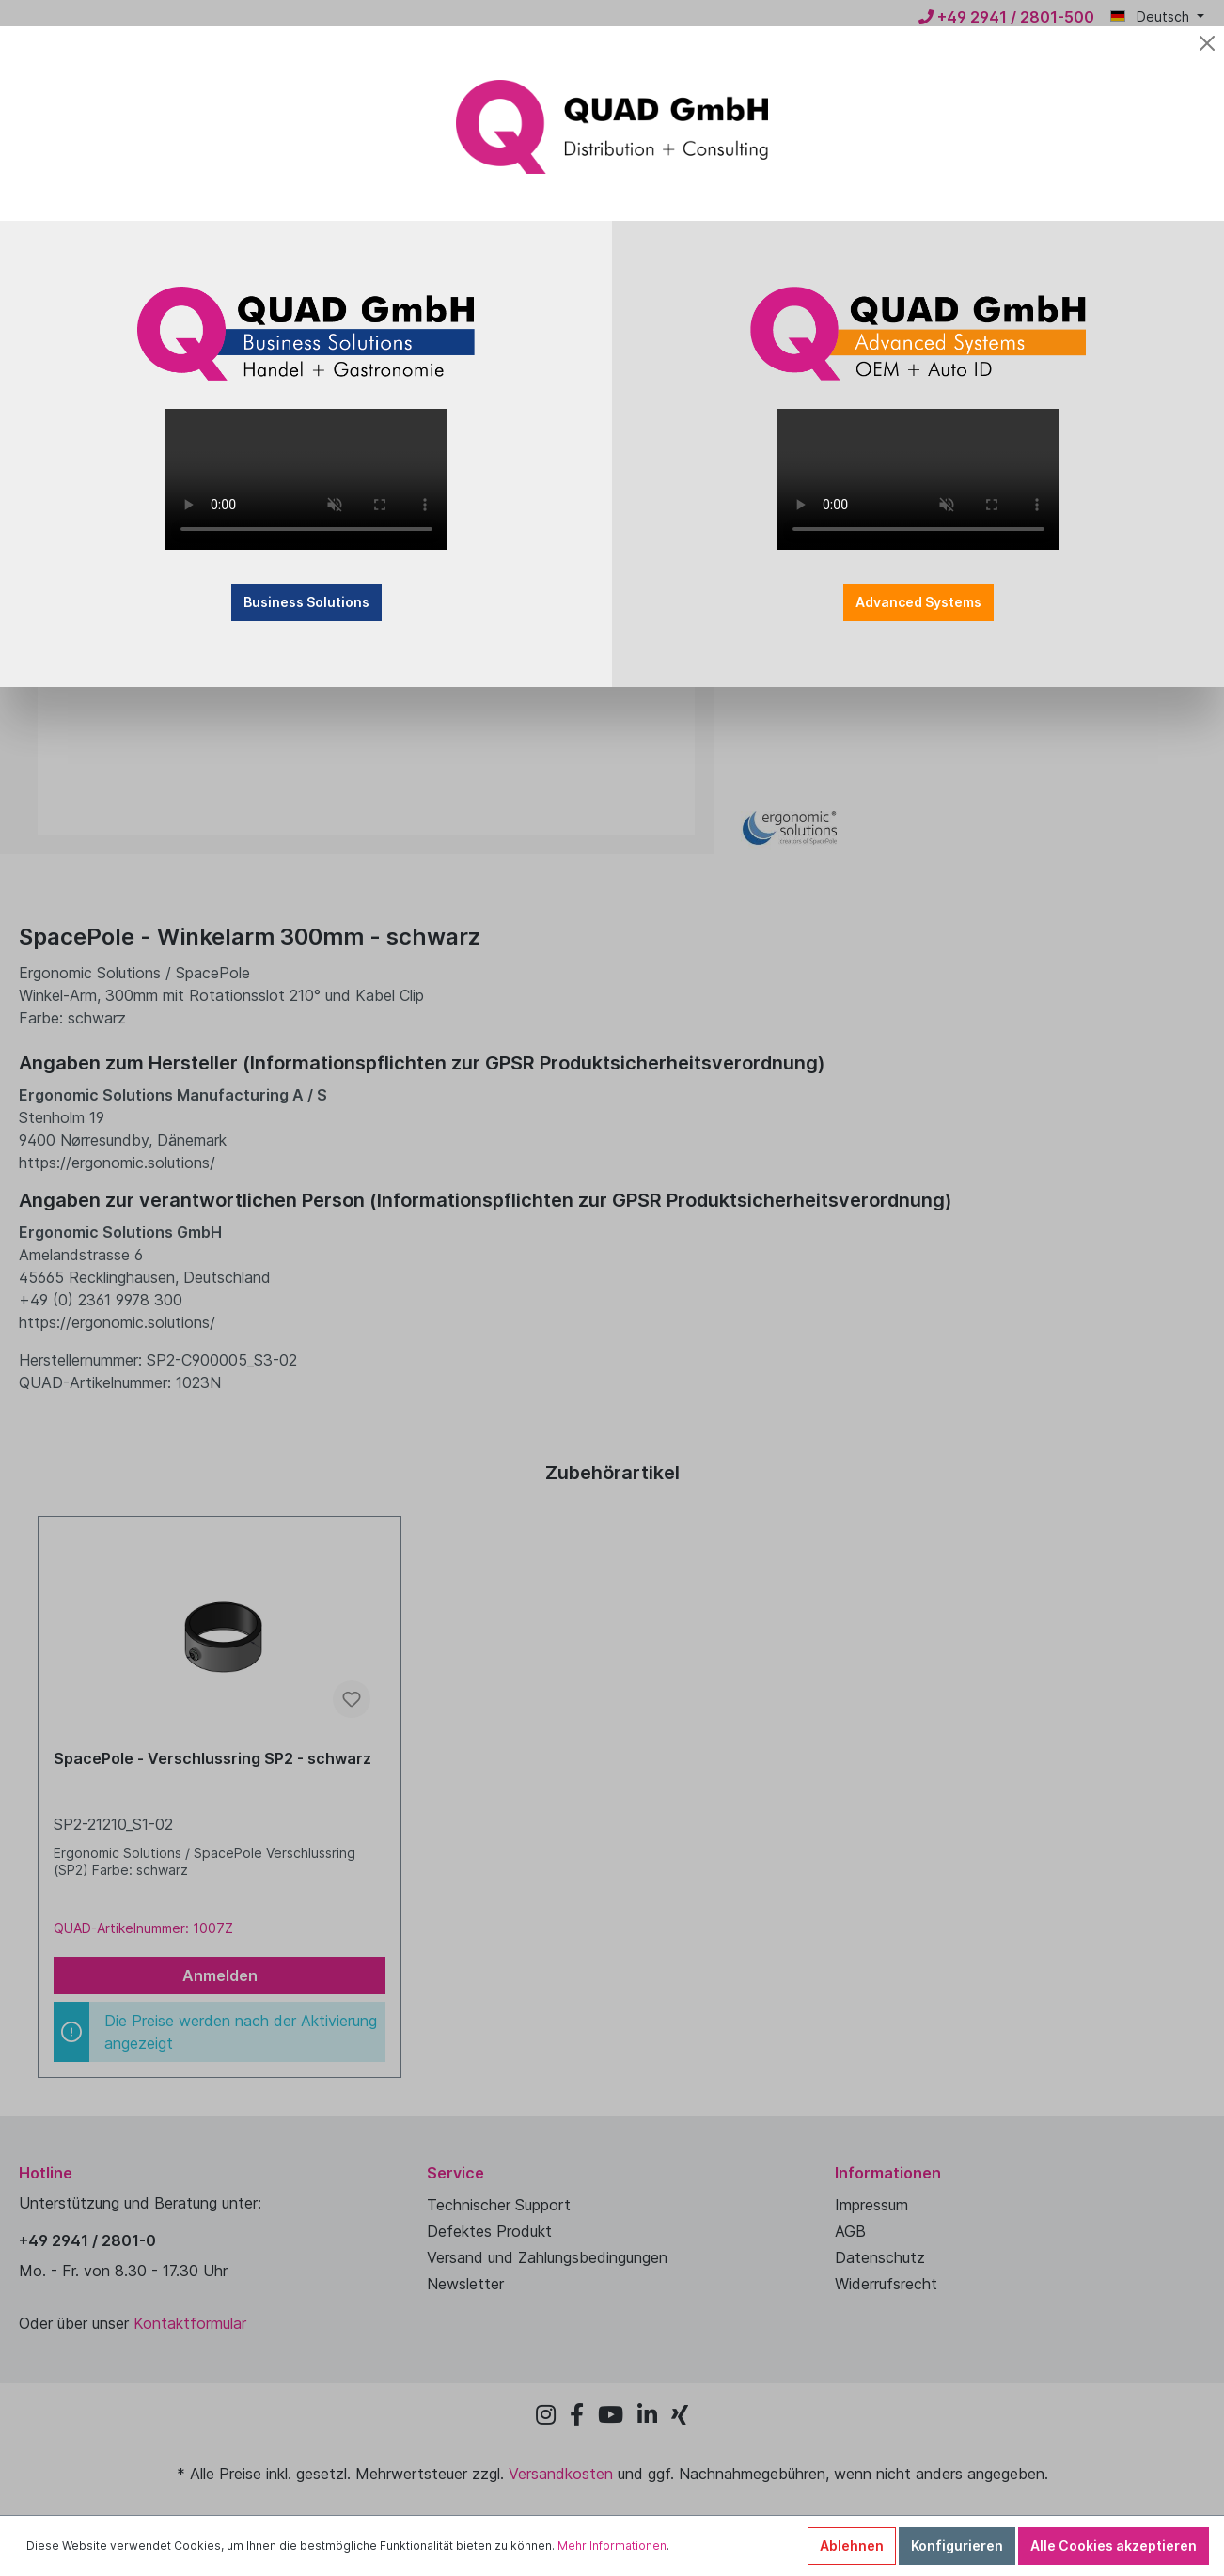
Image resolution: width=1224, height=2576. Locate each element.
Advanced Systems (918, 602)
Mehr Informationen (612, 2545)
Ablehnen (852, 2545)
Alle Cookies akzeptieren (1113, 2545)
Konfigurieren (957, 2545)
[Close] (1207, 43)
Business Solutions (306, 602)
